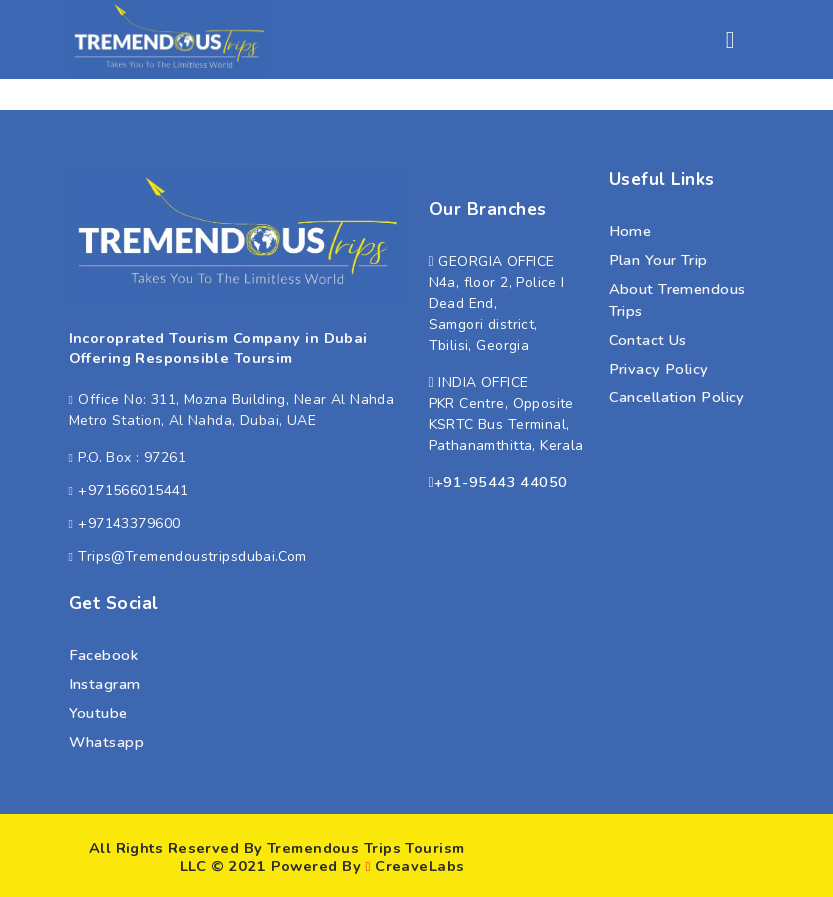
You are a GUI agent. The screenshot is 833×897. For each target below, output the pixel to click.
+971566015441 (133, 490)
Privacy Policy (659, 369)
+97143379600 (129, 523)
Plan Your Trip (658, 260)
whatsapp (107, 742)
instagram (105, 684)
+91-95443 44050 (501, 482)
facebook (104, 655)
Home (630, 231)
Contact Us (648, 340)
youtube (98, 713)
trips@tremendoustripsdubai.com (192, 556)
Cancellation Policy (677, 397)
